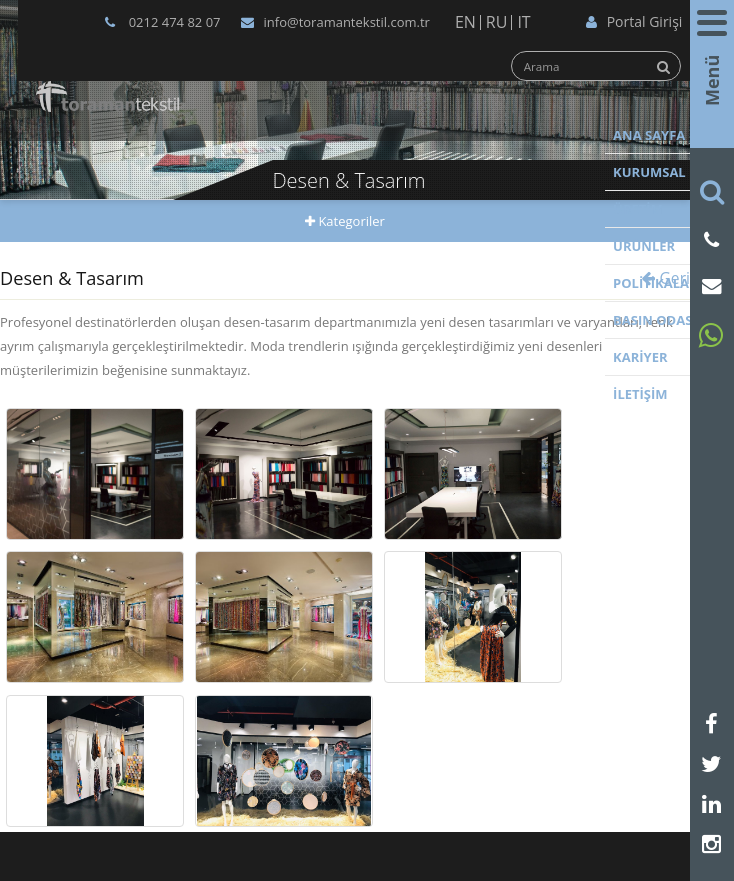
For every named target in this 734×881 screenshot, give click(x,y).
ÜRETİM (638, 209)
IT (523, 22)
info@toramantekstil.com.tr (335, 22)
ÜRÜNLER (644, 246)
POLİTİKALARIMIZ (669, 283)
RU (497, 22)
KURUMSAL (649, 172)
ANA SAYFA (649, 135)
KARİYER (640, 357)
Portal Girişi (634, 21)
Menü (712, 84)
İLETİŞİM (640, 394)
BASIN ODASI (655, 320)
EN (465, 22)
